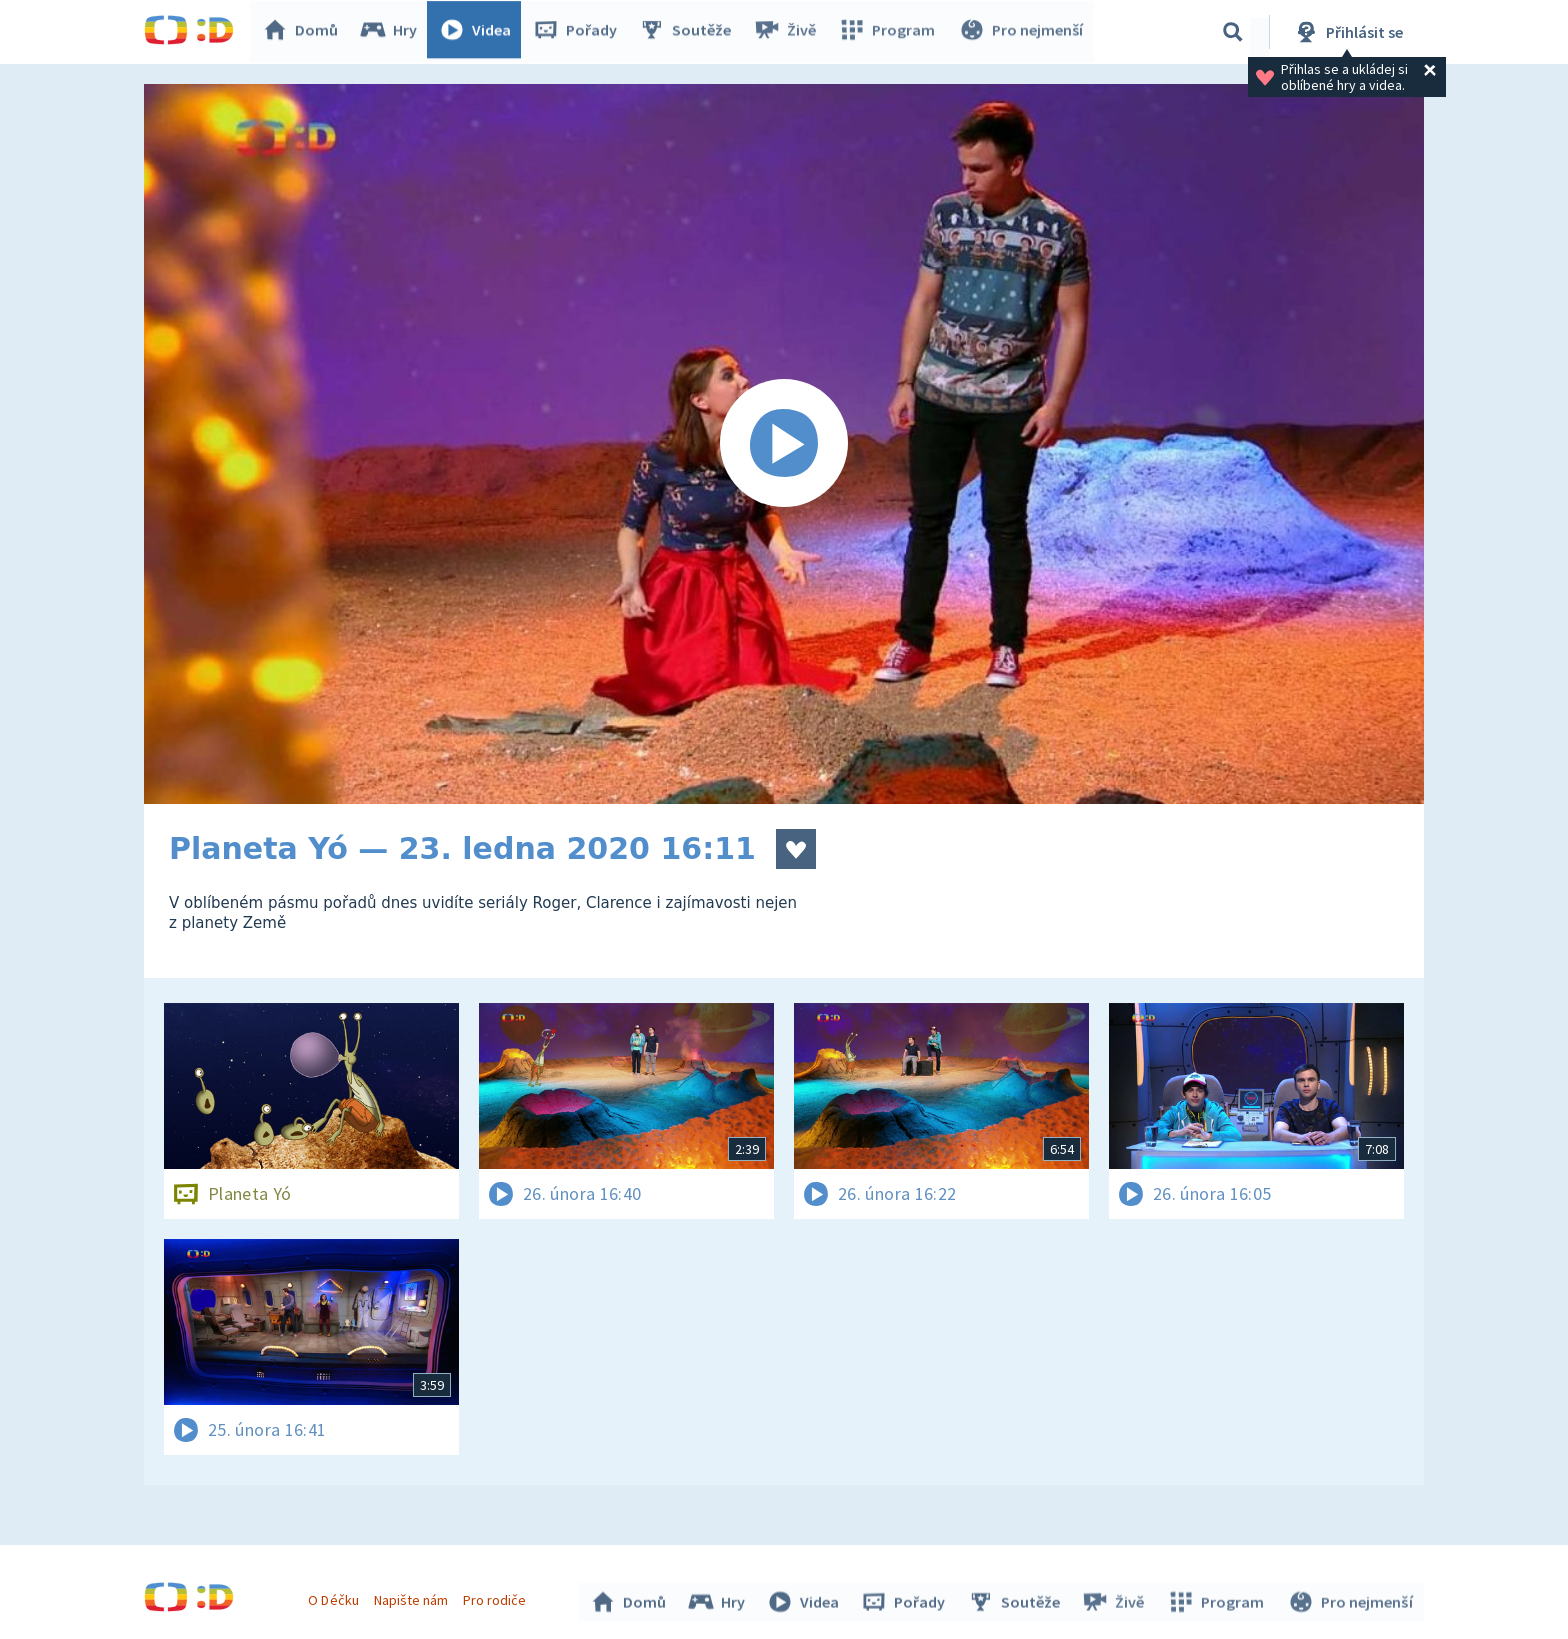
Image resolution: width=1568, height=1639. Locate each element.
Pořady (580, 32)
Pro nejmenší (1022, 32)
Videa (480, 32)
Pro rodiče (497, 1597)
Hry (393, 32)
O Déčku (336, 1597)
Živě (789, 32)
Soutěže (690, 32)
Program (890, 32)
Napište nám (413, 1597)
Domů (305, 32)
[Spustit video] (784, 444)
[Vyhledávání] (1233, 32)
